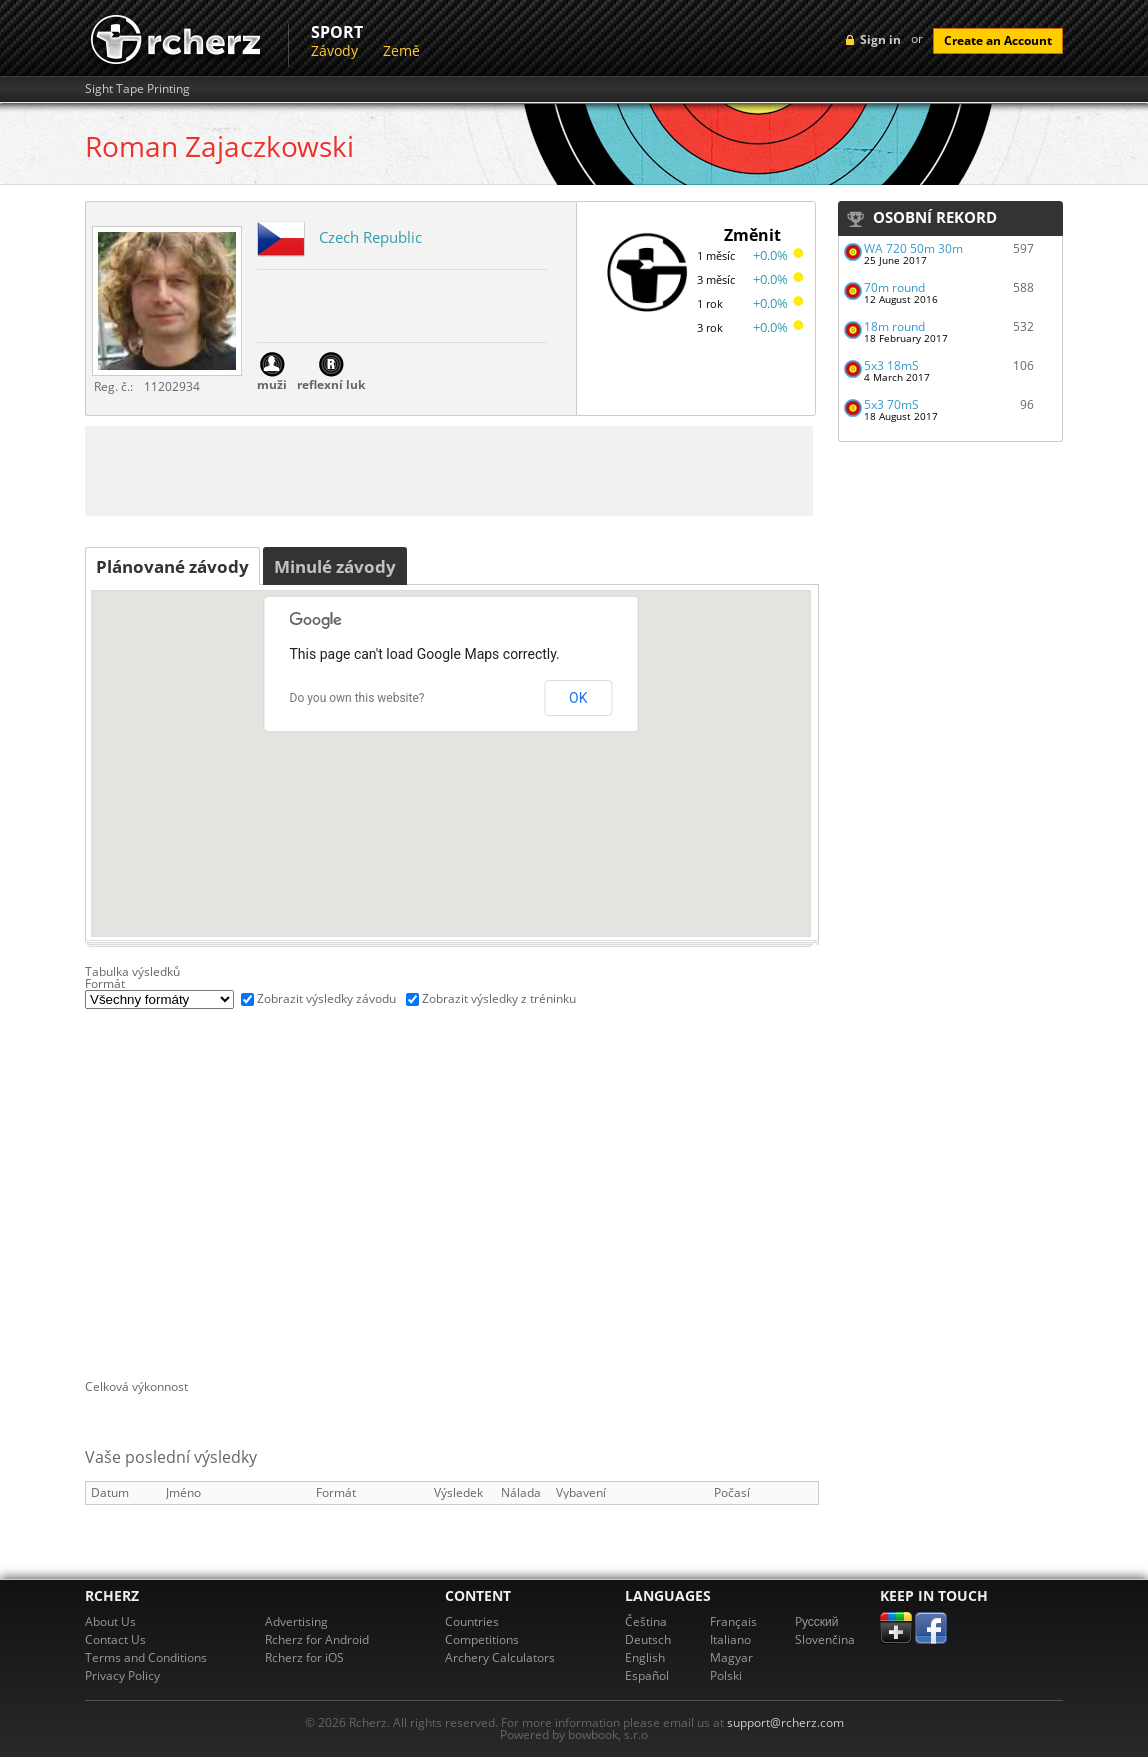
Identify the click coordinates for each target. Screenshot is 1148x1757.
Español (647, 1675)
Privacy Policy (122, 1675)
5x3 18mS (891, 365)
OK (578, 698)
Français (733, 1621)
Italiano (730, 1639)
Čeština (646, 1621)
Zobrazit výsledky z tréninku (499, 998)
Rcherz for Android (317, 1639)
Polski (726, 1675)
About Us (110, 1621)
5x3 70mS (891, 404)
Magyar (731, 1657)
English (645, 1657)
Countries (472, 1621)
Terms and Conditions (146, 1657)
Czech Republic (370, 237)
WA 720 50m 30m (913, 248)
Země (401, 50)
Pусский (817, 1621)
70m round (894, 287)
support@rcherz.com (785, 1722)
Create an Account (998, 40)
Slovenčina (825, 1639)
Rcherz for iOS (304, 1657)
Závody (334, 50)
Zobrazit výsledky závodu (326, 998)
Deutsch (648, 1639)
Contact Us (115, 1639)
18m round (894, 326)
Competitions (482, 1639)
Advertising (296, 1621)
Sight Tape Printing (137, 89)
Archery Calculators (500, 1657)
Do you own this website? (357, 698)
